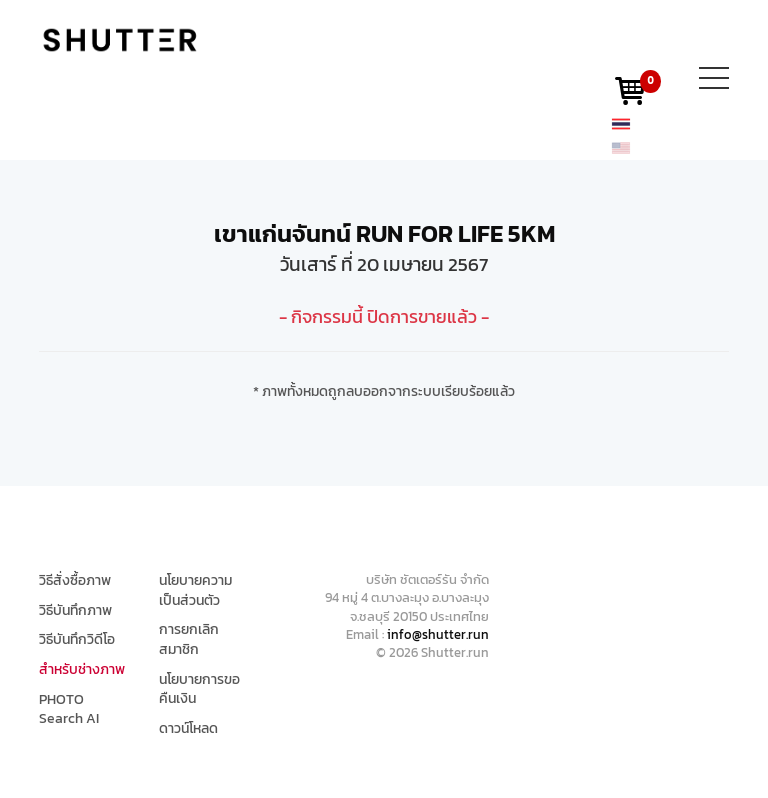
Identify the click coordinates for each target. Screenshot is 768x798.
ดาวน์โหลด (188, 729)
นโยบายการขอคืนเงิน (199, 689)
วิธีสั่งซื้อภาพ (75, 581)
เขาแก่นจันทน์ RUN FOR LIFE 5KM (384, 233)
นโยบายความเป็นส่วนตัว (195, 590)
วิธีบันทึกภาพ (75, 611)
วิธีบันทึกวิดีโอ (77, 640)
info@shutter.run (438, 634)
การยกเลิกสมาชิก (189, 639)
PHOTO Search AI (69, 709)
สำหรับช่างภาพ (82, 670)
